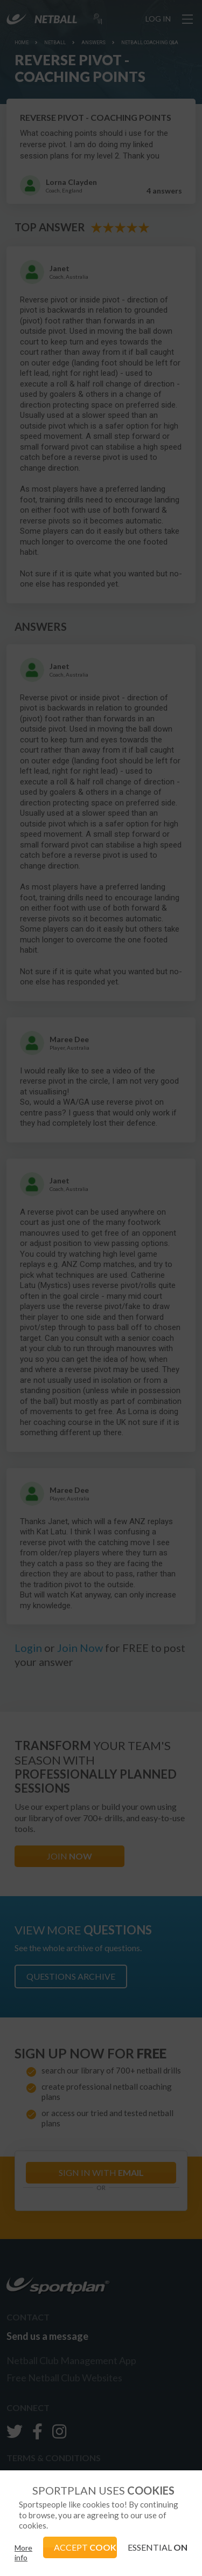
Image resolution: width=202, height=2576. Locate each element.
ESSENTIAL (157, 2547)
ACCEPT (85, 2547)
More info (23, 2552)
